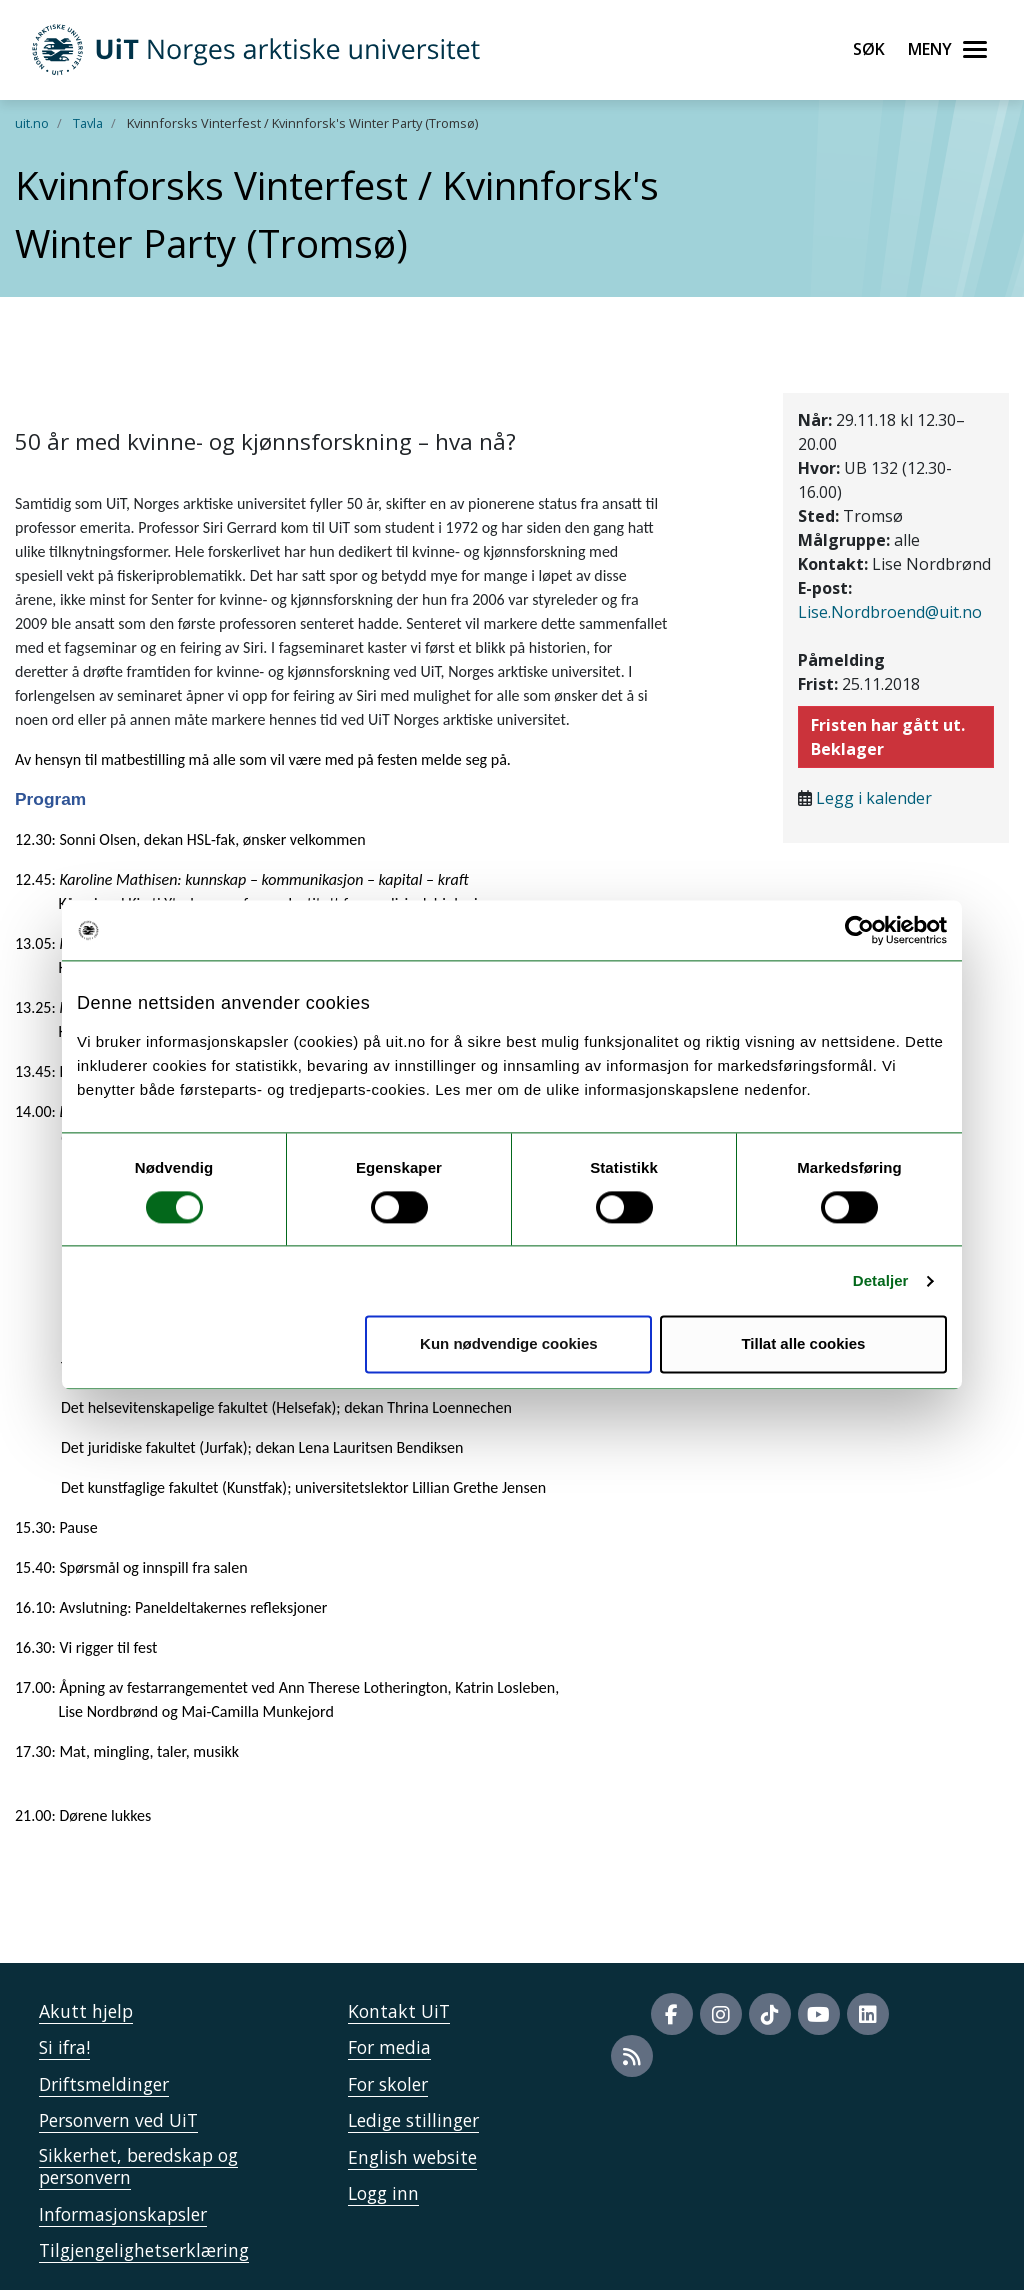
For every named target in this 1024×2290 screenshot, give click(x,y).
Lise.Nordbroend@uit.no (890, 612)
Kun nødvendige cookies (509, 1344)
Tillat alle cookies (803, 1344)
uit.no (32, 123)
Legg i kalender (874, 798)
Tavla (88, 123)
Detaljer (881, 1280)
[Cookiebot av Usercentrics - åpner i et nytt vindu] (859, 930)
